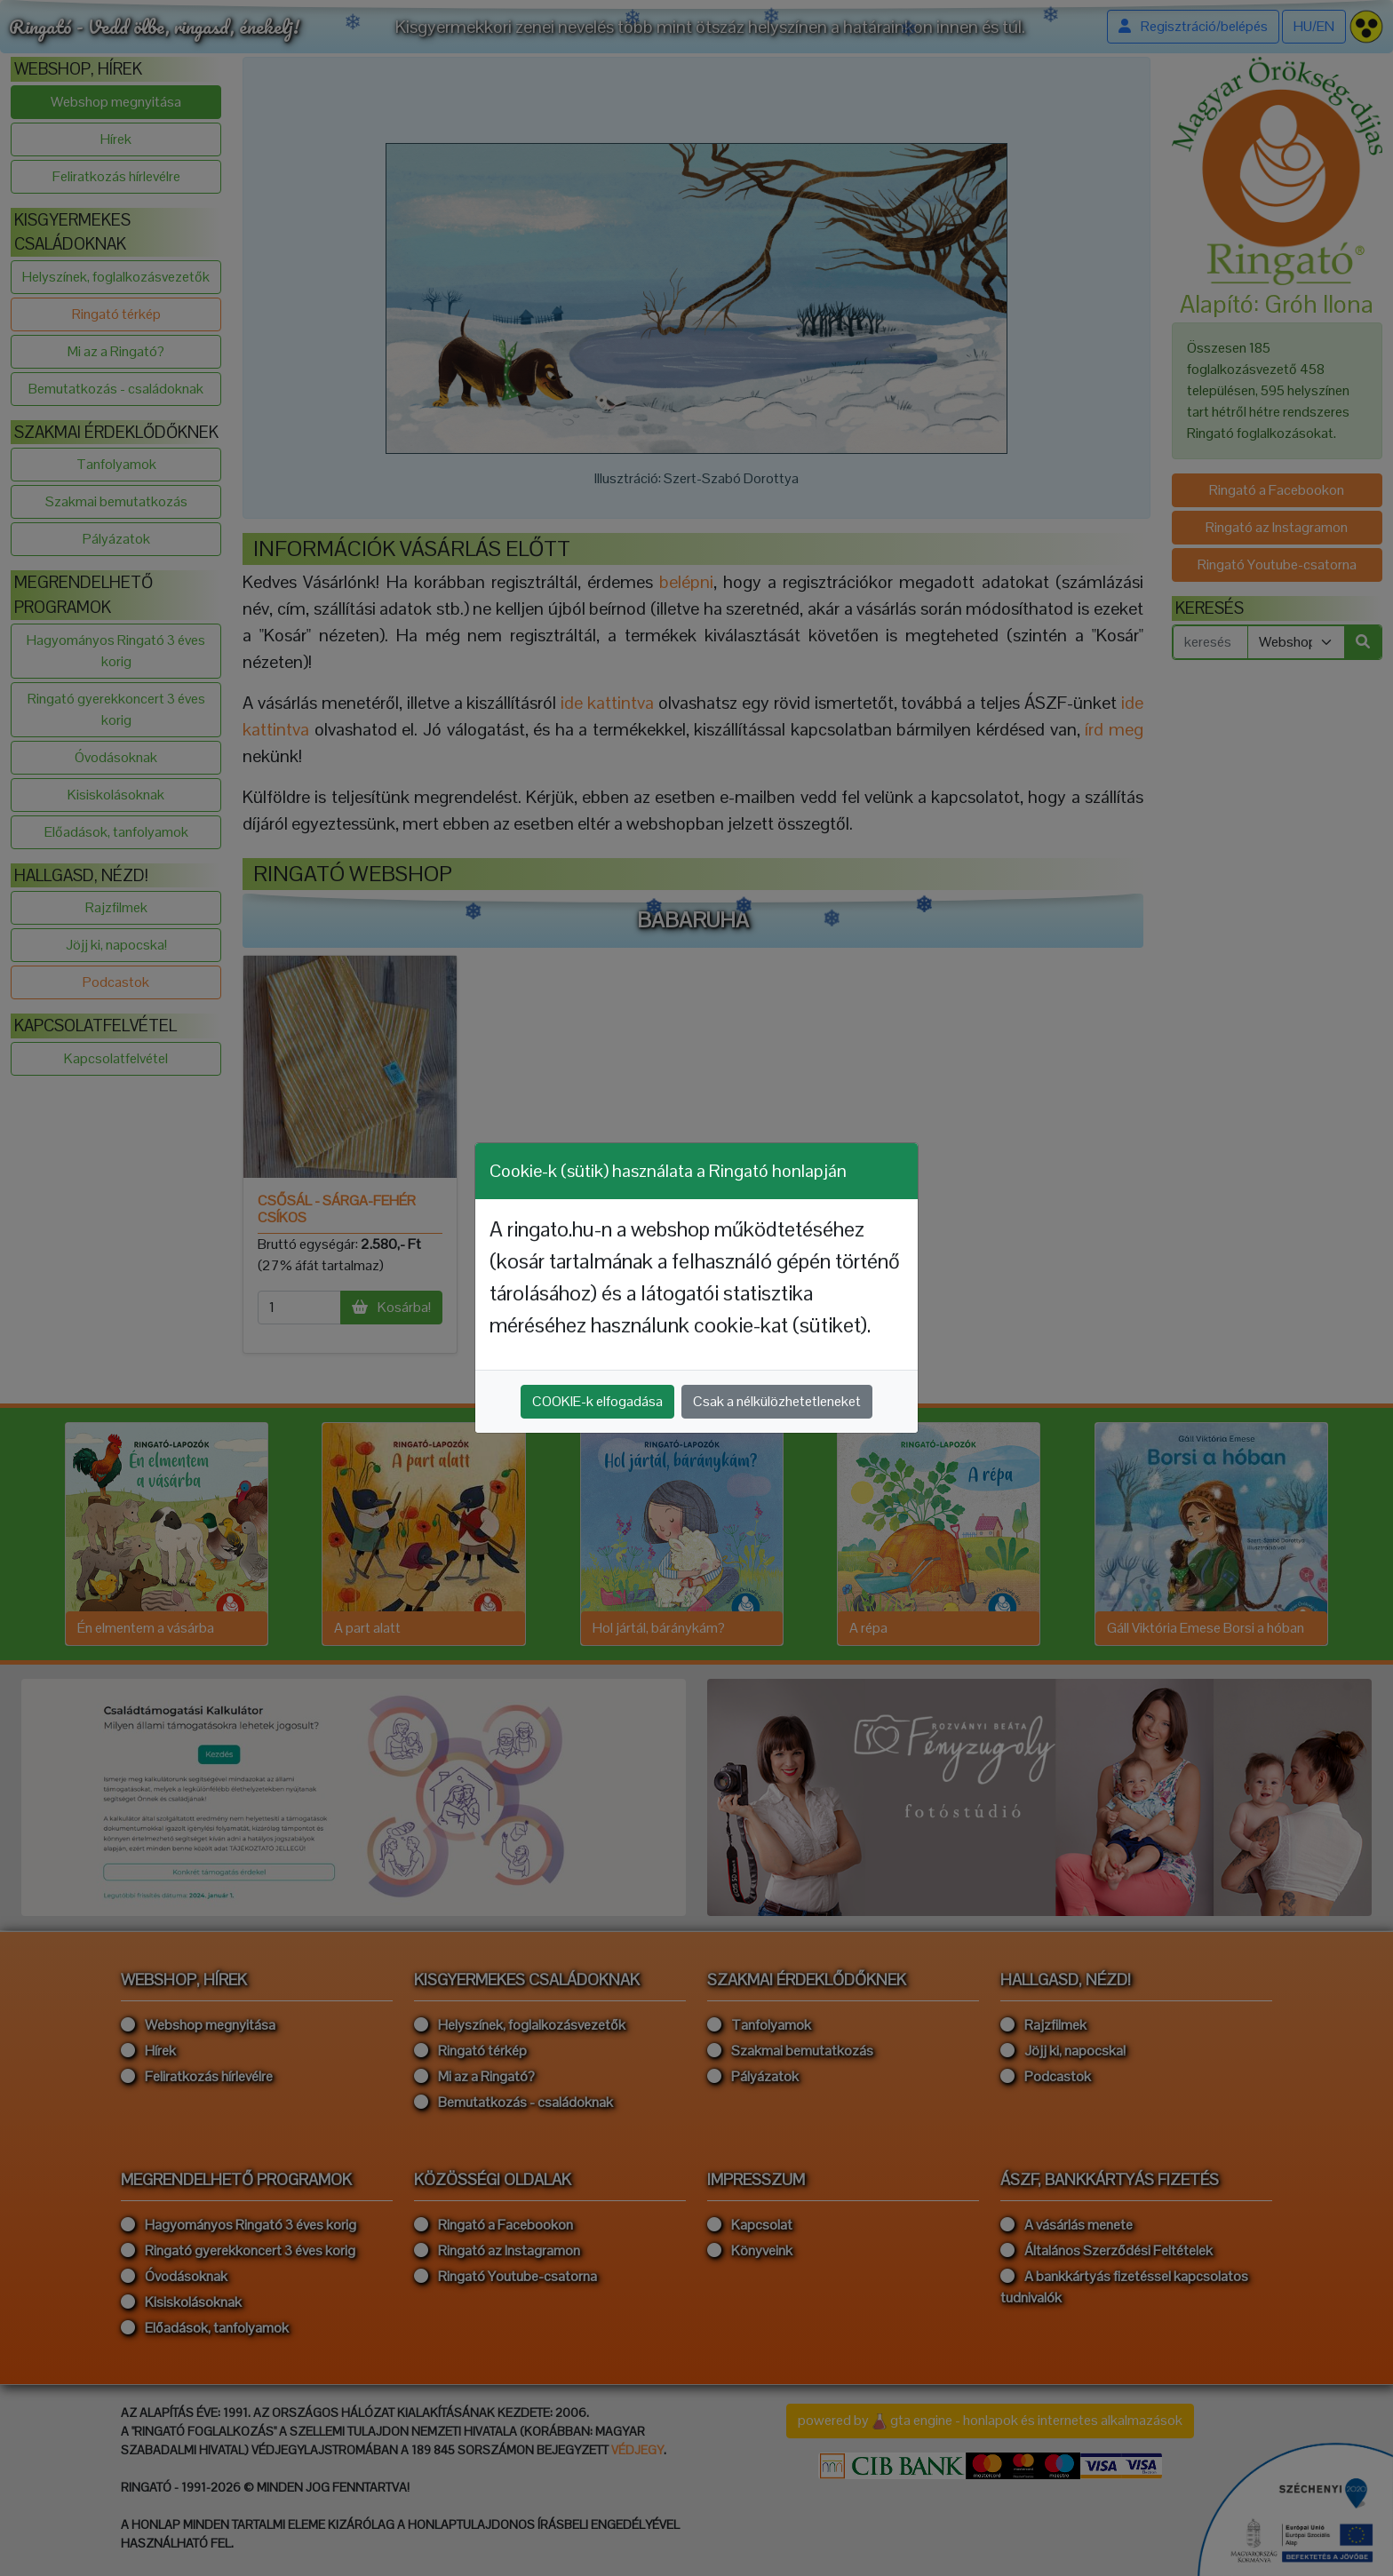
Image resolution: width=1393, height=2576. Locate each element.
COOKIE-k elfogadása (597, 1401)
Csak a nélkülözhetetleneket (777, 1401)
